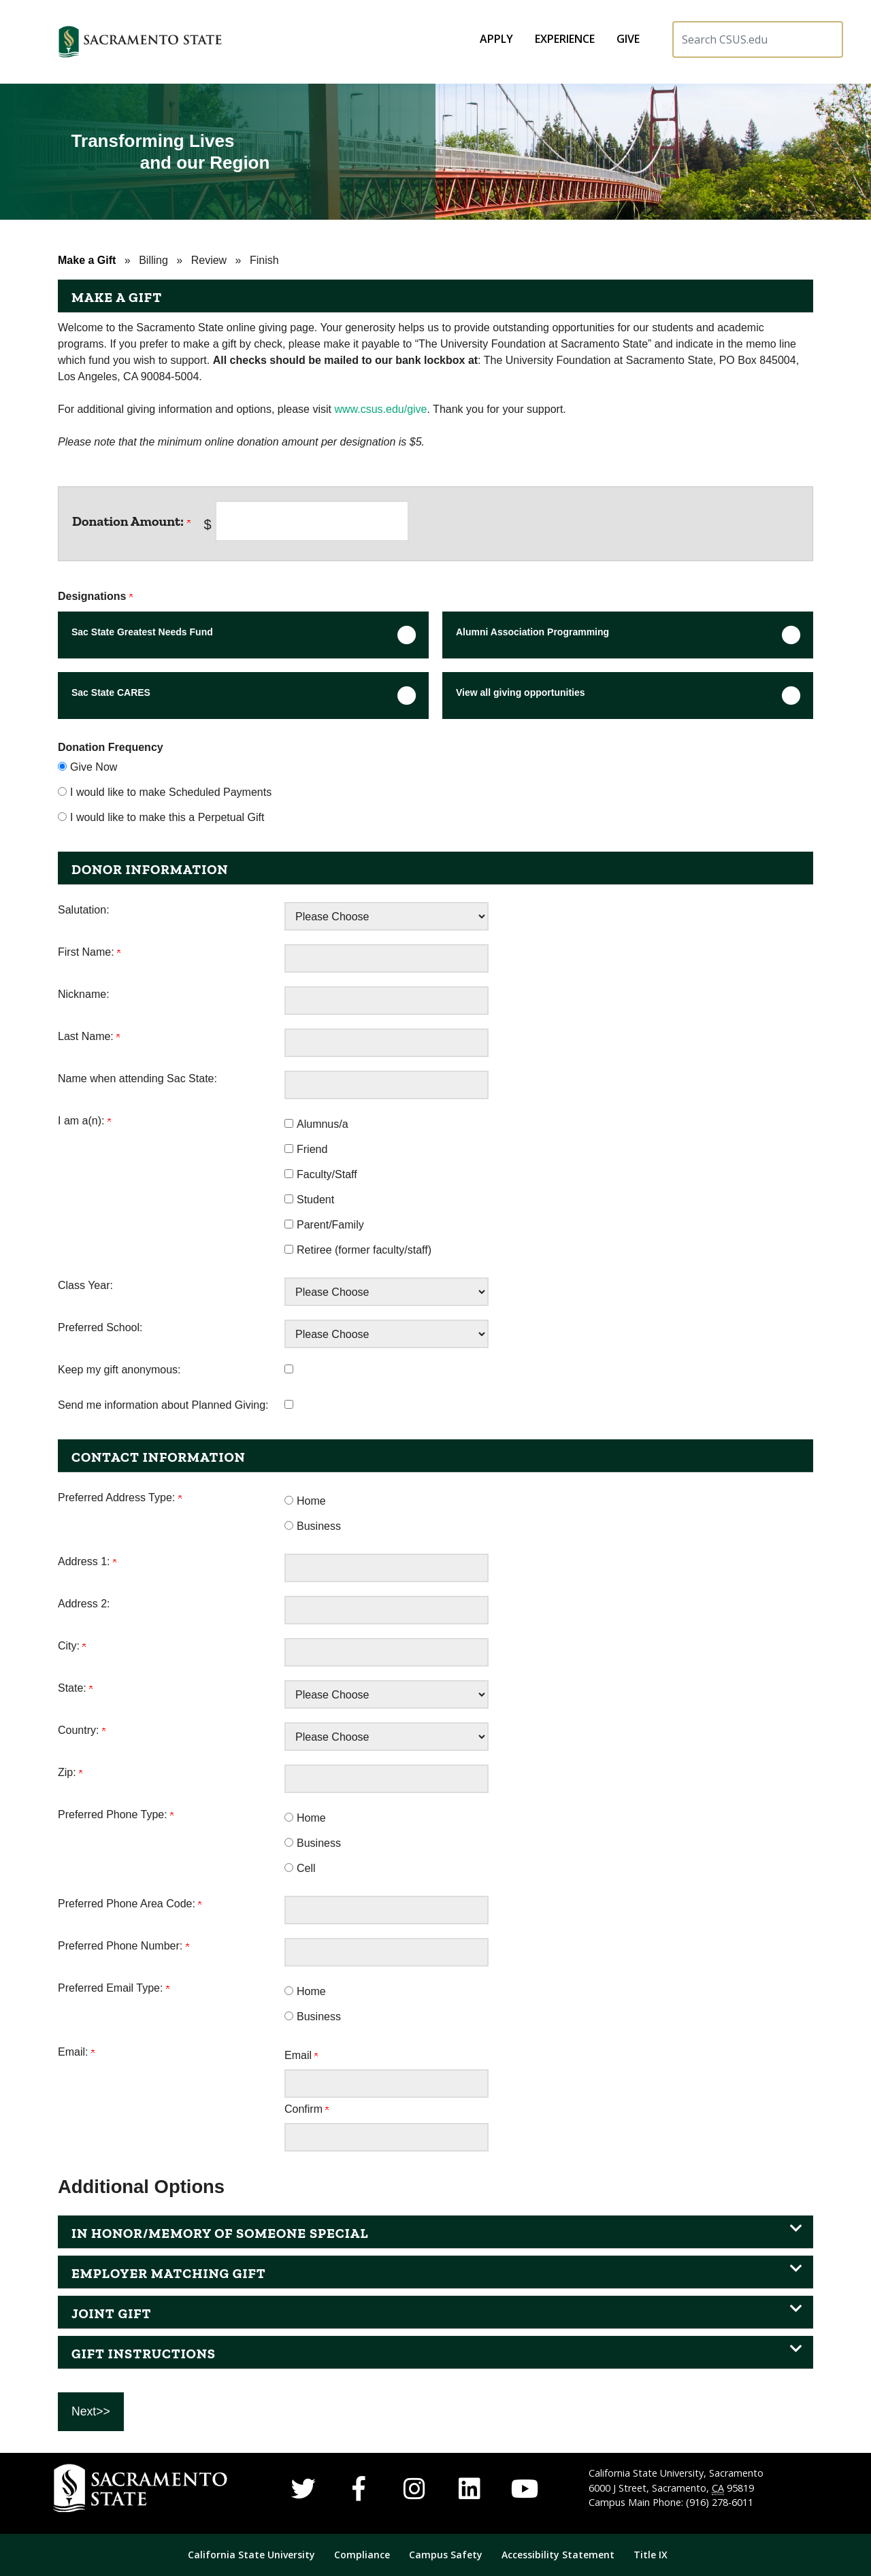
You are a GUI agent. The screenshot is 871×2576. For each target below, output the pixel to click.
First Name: (89, 952)
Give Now (93, 767)
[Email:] (386, 2083)
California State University (251, 2554)
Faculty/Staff (327, 1174)
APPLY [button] (496, 38)
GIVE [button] (628, 38)
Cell (306, 1868)
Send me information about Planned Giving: (163, 1405)
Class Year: (85, 1285)
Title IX (651, 2554)
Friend (312, 1149)
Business (319, 1526)
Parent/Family (330, 1225)
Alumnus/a (322, 1124)
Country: (81, 1730)
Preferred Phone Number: (123, 1946)
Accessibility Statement (558, 2554)
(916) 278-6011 (719, 2502)
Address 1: (87, 1561)
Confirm (306, 2109)
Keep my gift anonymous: (119, 1369)
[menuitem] (496, 38)
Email (301, 2055)
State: (75, 1688)
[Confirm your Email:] (386, 2137)
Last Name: (89, 1036)
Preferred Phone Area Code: (129, 1903)
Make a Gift (87, 260)
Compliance (362, 2554)
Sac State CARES (110, 692)
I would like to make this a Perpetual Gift (167, 817)
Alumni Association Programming (532, 631)
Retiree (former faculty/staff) (364, 1250)
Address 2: (84, 1603)
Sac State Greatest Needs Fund (142, 631)
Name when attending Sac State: (137, 1078)
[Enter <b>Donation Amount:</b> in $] (312, 521)
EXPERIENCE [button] (565, 38)
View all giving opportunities (520, 692)
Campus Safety (447, 2554)
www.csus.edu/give (380, 409)
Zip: (70, 1772)
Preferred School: (100, 1327)
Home (311, 1501)
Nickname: (84, 994)
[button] (194, 42)
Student (315, 1199)
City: (72, 1646)
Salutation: (84, 910)
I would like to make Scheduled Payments (171, 792)
